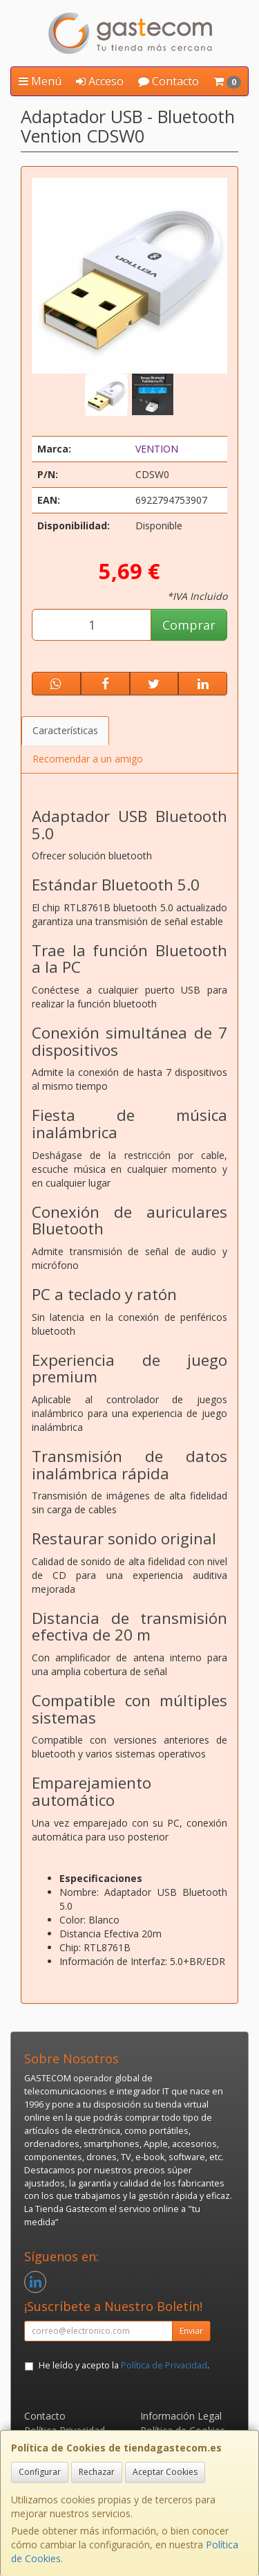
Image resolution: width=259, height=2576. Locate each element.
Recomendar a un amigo (87, 758)
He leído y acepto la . (124, 2365)
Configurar (40, 2472)
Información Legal (181, 2415)
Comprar (188, 624)
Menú (40, 81)
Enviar (191, 2331)
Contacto (168, 81)
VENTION (156, 448)
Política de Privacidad (164, 2365)
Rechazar (97, 2472)
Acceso (100, 81)
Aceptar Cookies (165, 2472)
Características (65, 730)
